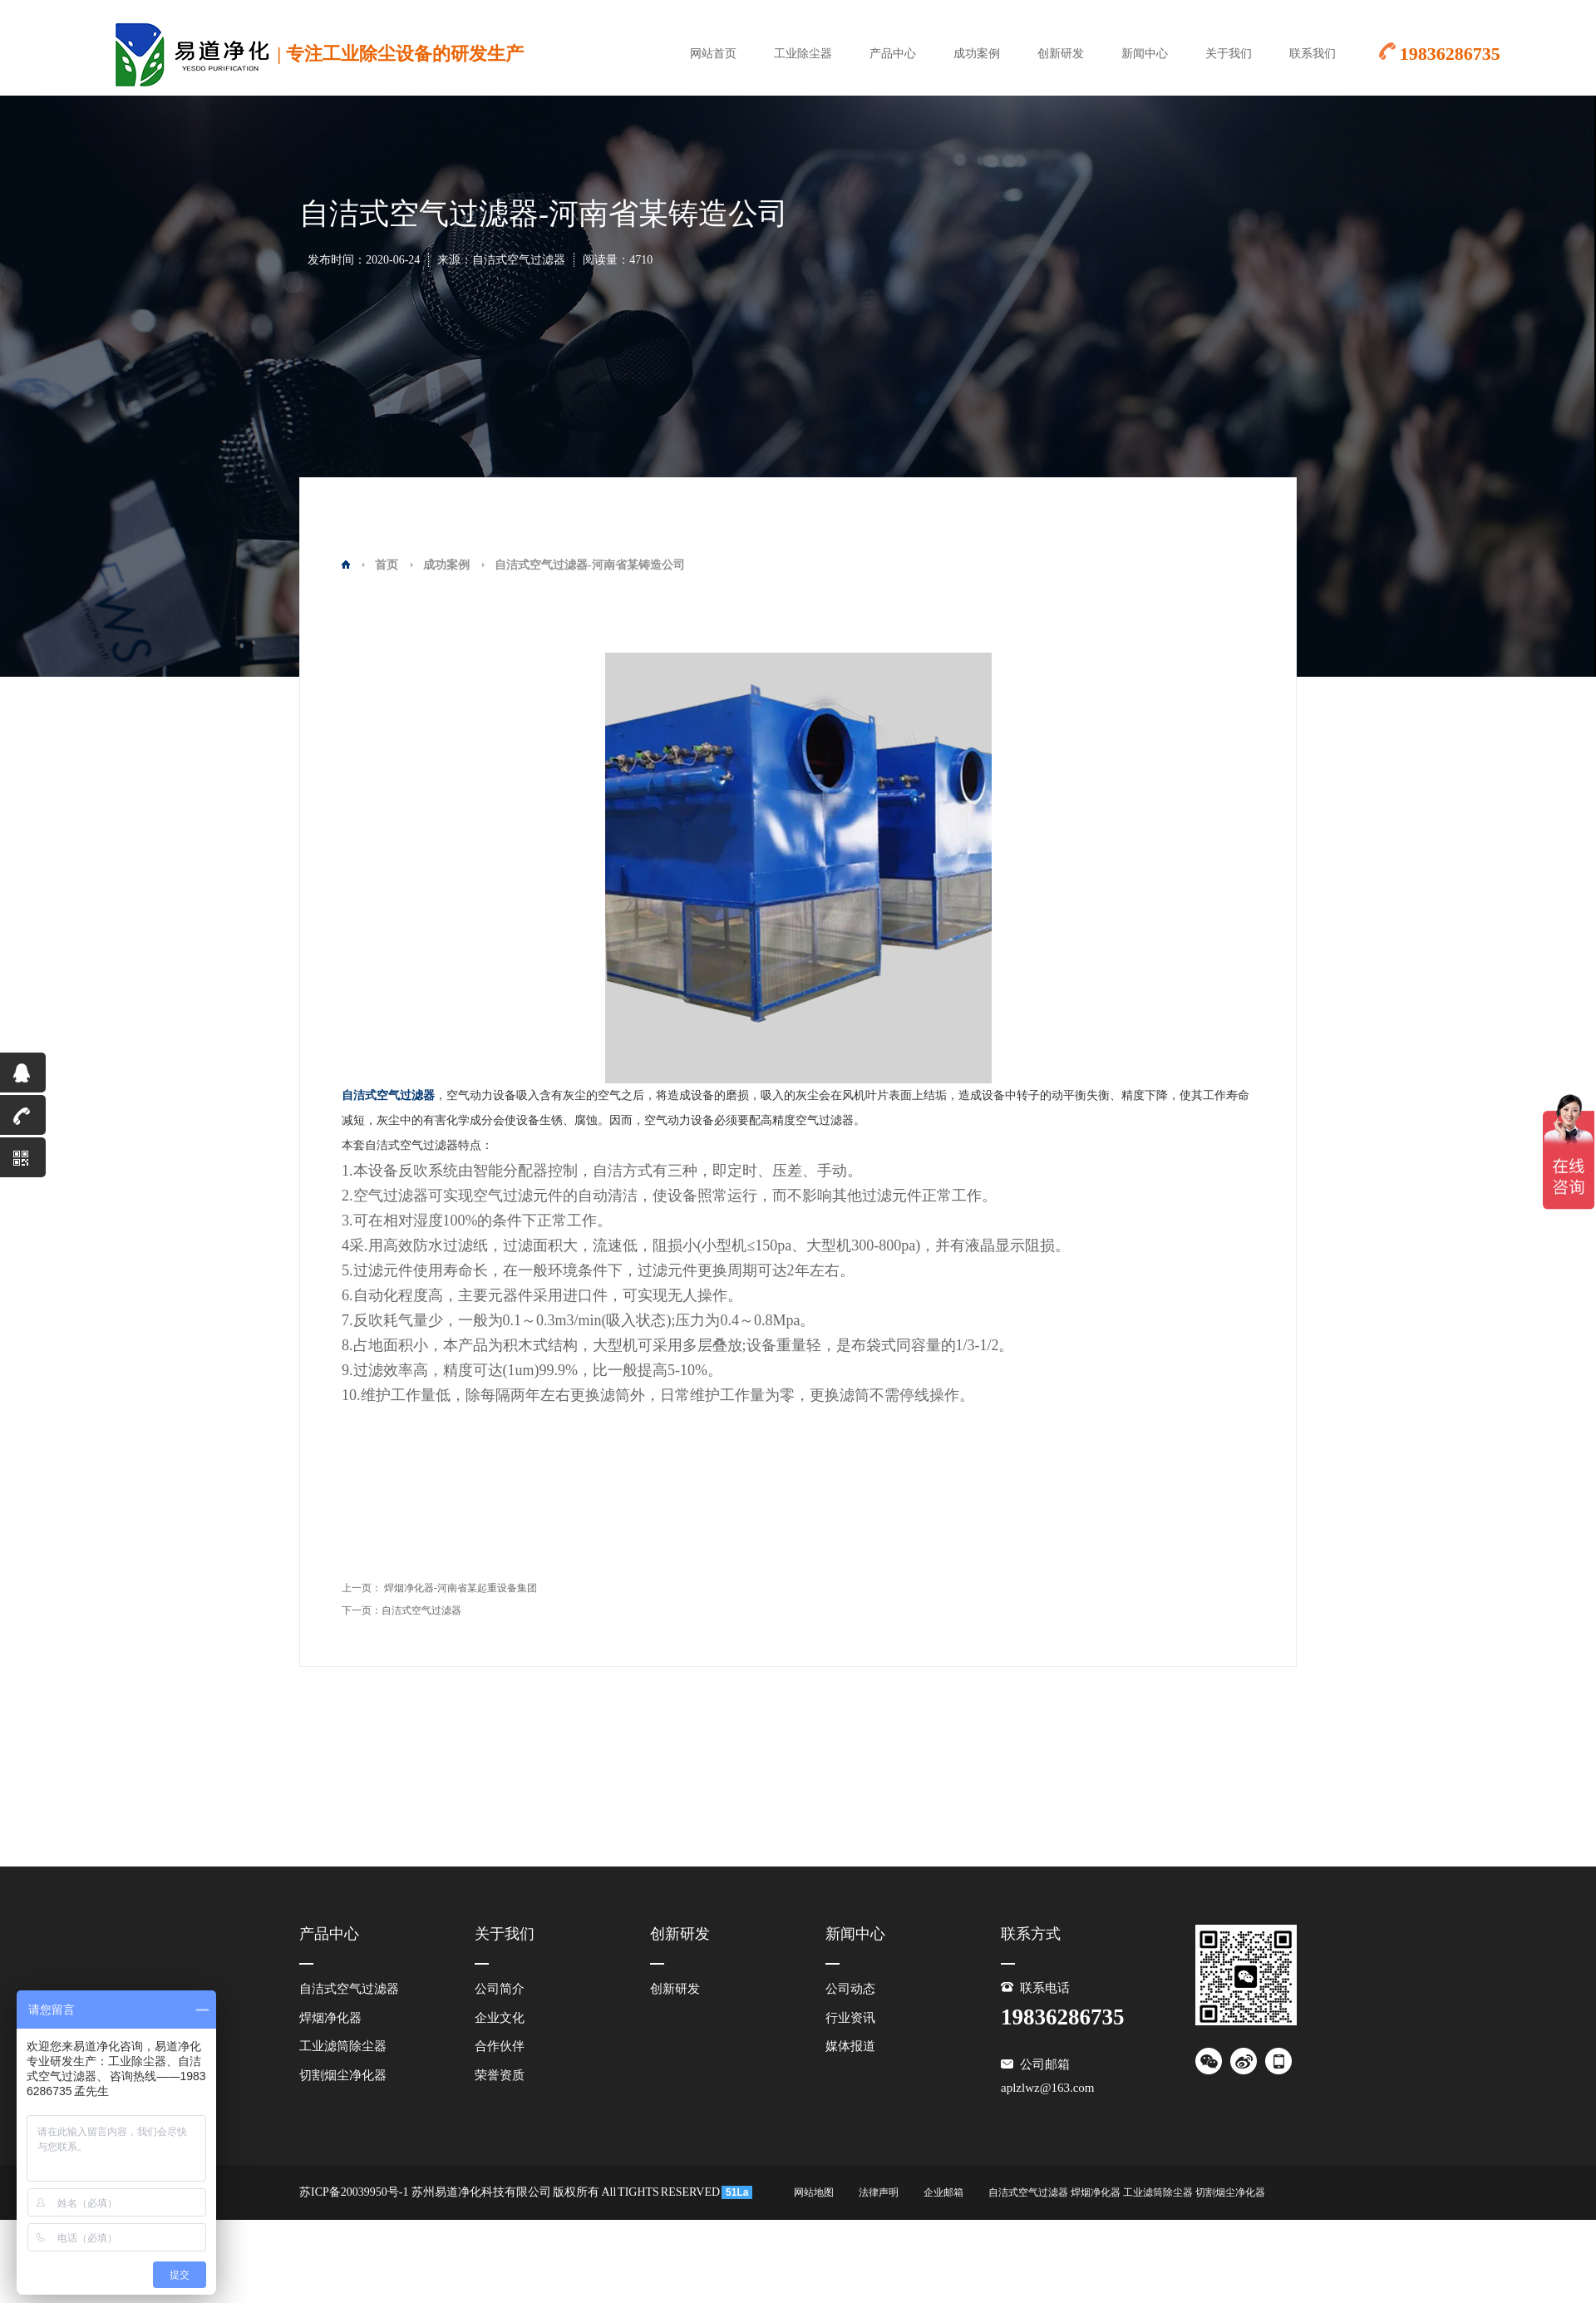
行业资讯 (850, 2017)
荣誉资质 (500, 2075)
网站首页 (713, 53)
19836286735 (23, 1120)
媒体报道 (850, 2046)
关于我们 (1228, 53)
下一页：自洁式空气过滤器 (401, 1610)
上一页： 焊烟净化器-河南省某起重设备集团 (439, 1588)
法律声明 (879, 2192)
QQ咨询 (16, 1077)
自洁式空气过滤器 (349, 1988)
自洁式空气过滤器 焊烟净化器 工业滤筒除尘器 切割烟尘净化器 (1126, 2192)
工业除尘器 (803, 53)
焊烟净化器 (330, 2017)
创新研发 (1060, 53)
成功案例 (976, 53)
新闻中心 (1144, 53)
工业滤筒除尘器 (343, 2046)
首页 (386, 565)
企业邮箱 (943, 2192)
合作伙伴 (500, 2046)
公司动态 (850, 1988)
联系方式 (1031, 1934)
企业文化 (500, 2017)
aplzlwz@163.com (1048, 2087)
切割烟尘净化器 (343, 2075)
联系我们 (1312, 53)
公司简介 (500, 1988)
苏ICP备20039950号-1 (353, 2192)
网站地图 (814, 2192)
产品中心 (892, 53)
